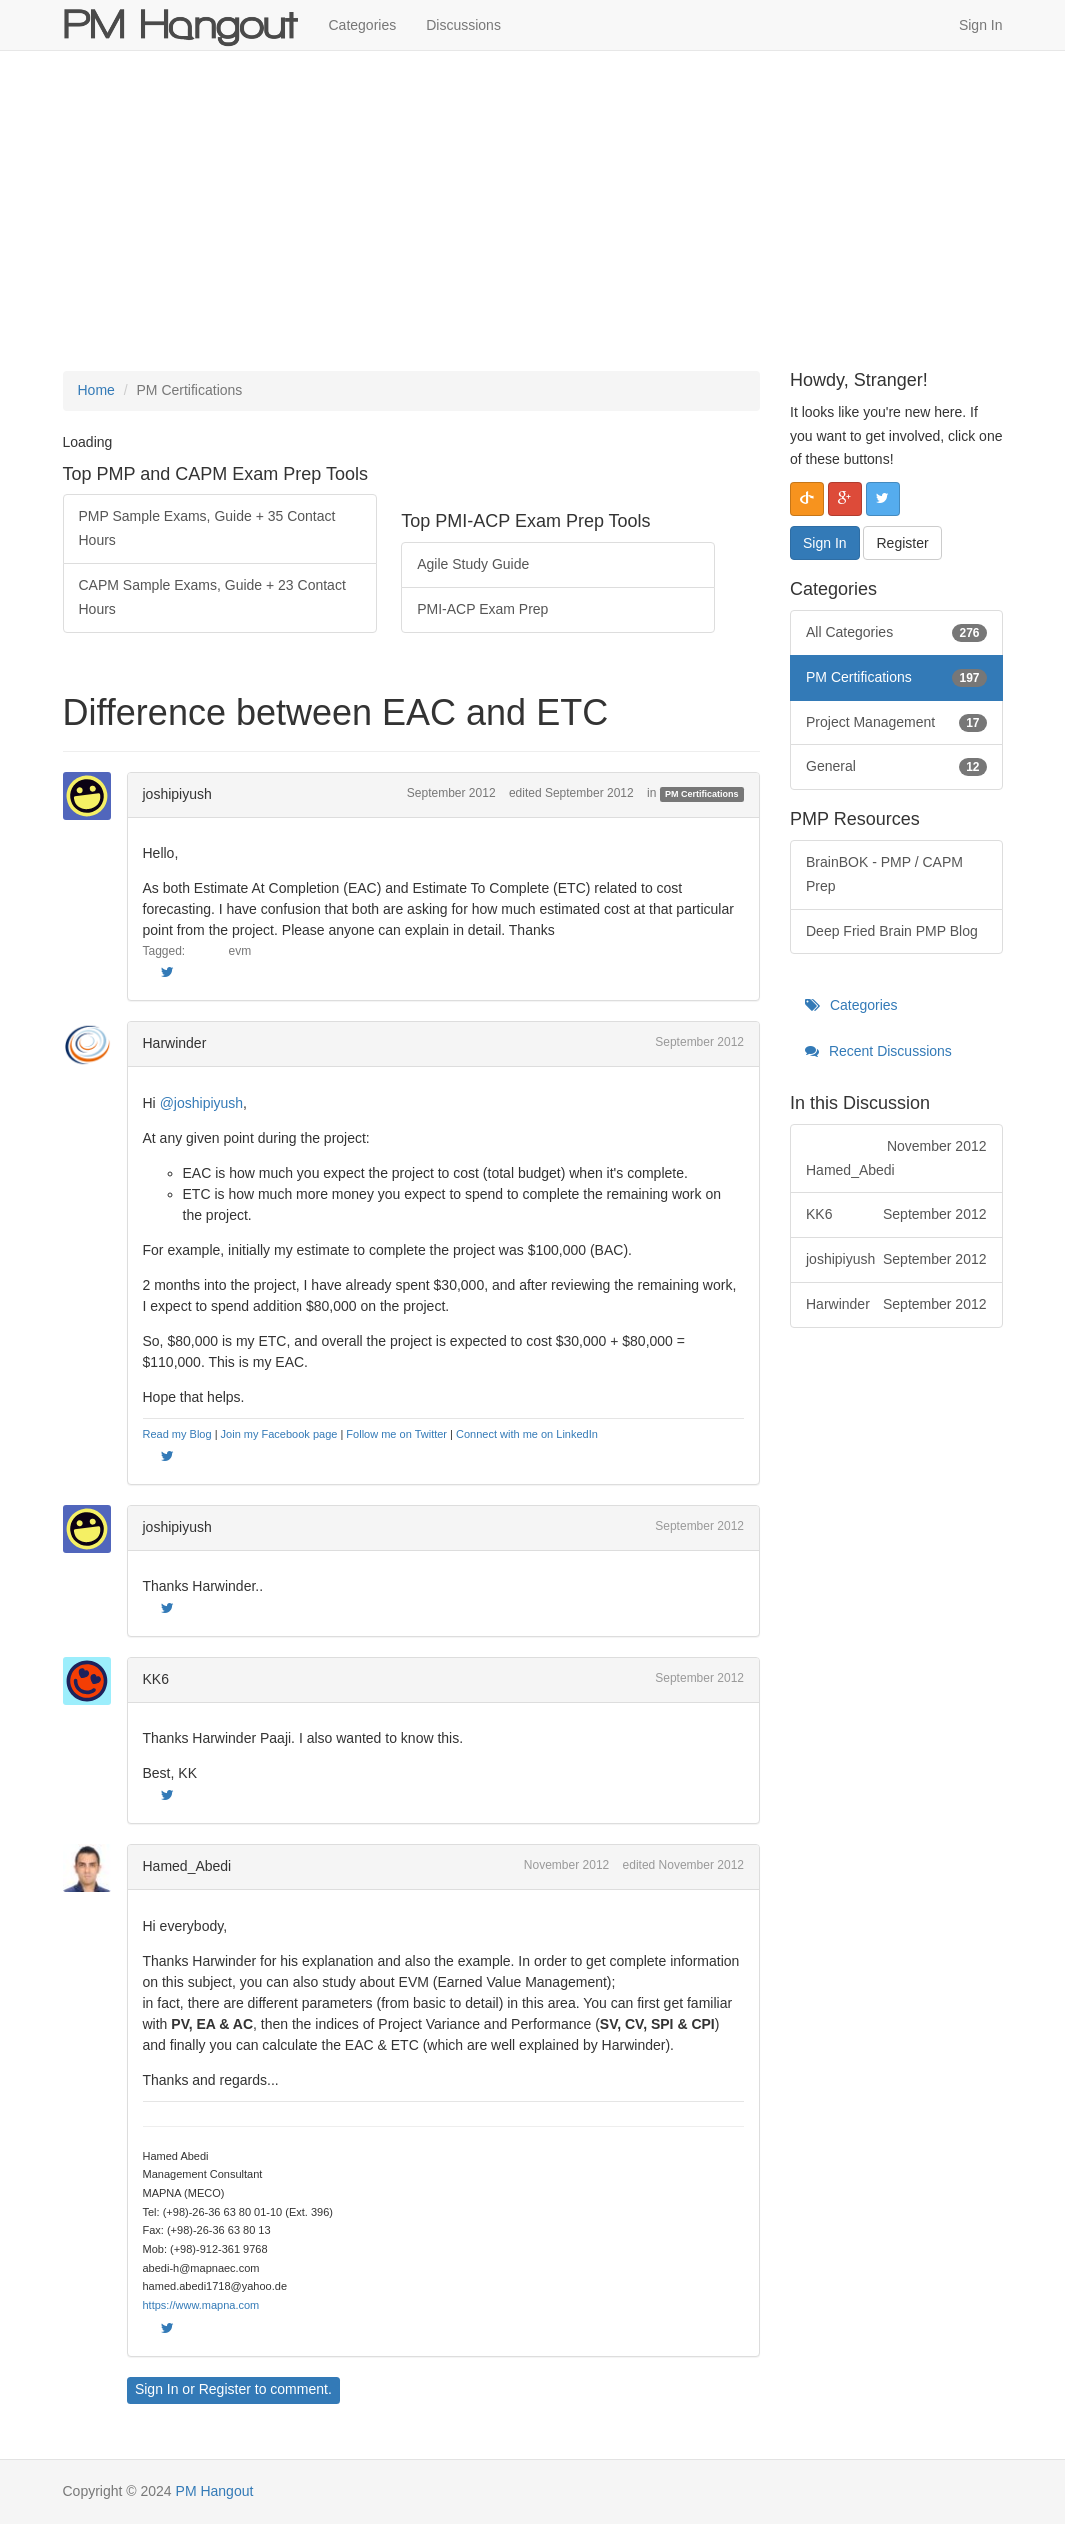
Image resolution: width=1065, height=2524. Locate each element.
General (896, 767)
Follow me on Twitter (396, 1434)
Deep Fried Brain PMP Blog (892, 931)
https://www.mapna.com (201, 2305)
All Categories (896, 633)
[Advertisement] (532, 211)
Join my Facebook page (279, 1434)
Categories (363, 25)
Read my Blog (177, 1434)
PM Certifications (702, 794)
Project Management (896, 723)
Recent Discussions (878, 1051)
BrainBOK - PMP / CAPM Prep (884, 874)
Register (225, 2389)
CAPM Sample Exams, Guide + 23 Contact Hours (212, 597)
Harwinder (175, 1043)
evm (240, 951)
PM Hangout (215, 2491)
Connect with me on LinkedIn (527, 1434)
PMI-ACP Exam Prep (482, 609)
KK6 (156, 1679)
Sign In (981, 25)
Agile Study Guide (473, 564)
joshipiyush (177, 794)
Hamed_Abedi (187, 1866)
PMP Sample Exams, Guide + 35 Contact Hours (207, 528)
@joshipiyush (201, 1103)
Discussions (463, 25)
